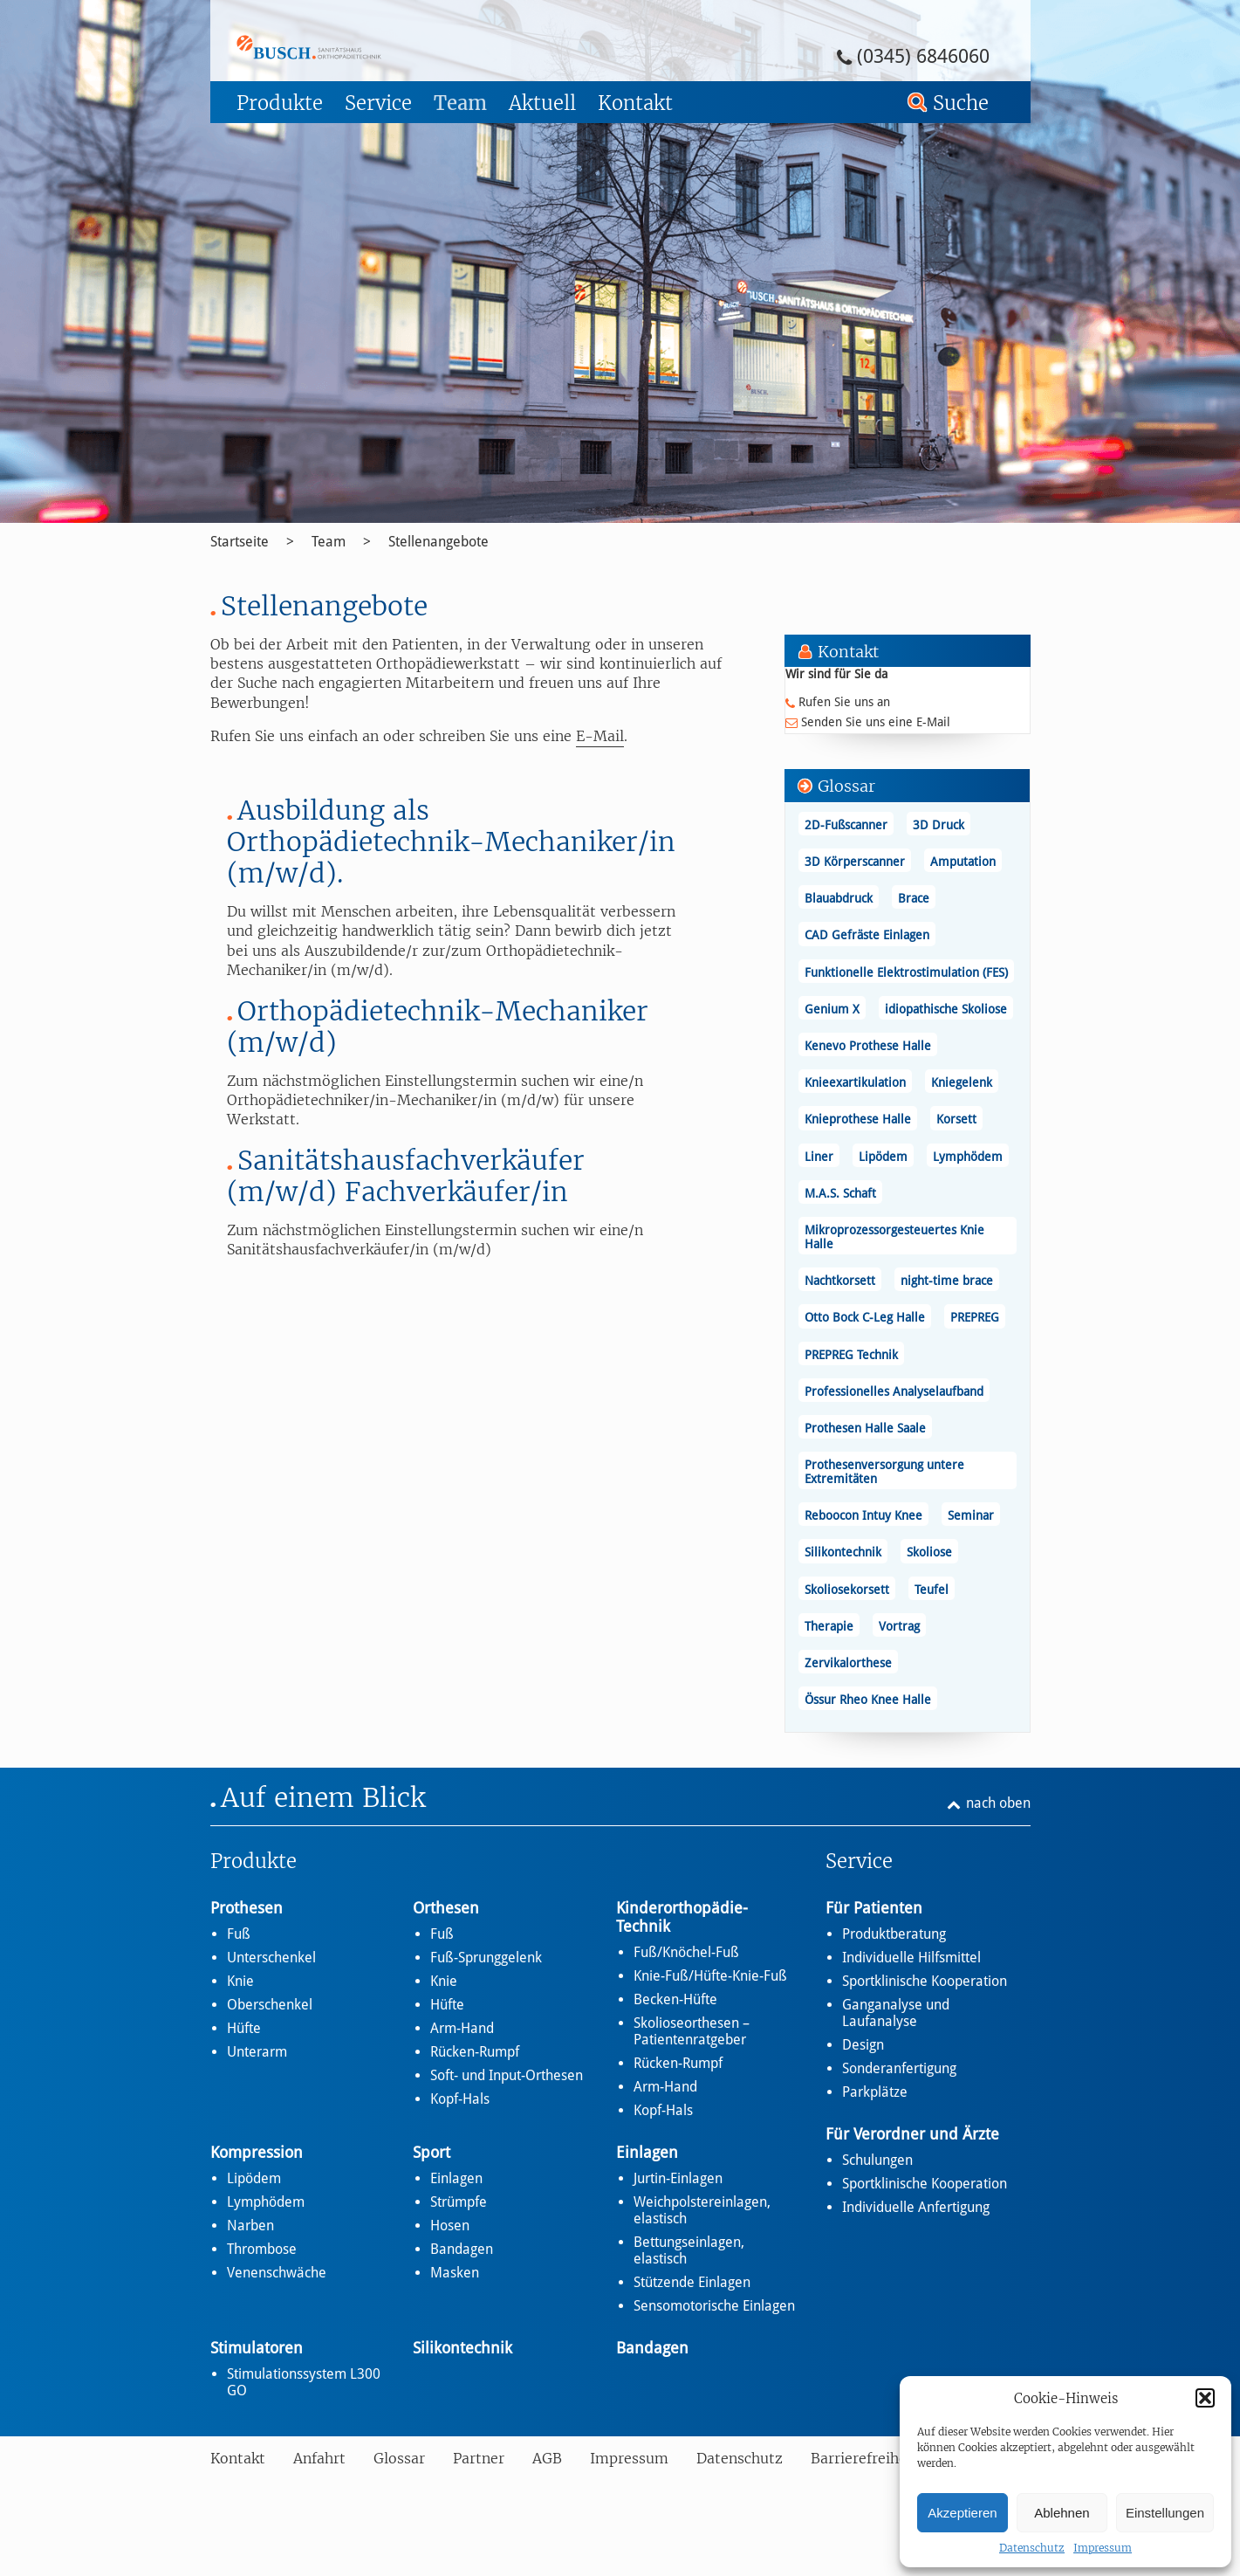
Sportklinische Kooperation (924, 1981)
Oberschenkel (269, 2004)
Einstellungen (1165, 2512)
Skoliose (929, 1552)
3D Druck (938, 825)
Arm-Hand (462, 2028)
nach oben (998, 1803)
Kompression (256, 2152)
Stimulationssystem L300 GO (303, 2382)
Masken (454, 2272)
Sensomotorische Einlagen (714, 2306)
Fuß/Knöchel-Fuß (686, 1952)
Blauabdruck (839, 898)
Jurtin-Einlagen (678, 2178)
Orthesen (446, 1908)
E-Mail (600, 736)
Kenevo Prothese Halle (868, 1046)
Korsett (956, 1119)
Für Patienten (874, 1908)
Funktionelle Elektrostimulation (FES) (906, 972)
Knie (240, 1981)
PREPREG (974, 1317)
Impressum (1102, 2547)
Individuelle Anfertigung (916, 2207)
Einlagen (456, 2178)
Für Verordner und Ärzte (912, 2134)
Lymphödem (968, 1157)
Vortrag (899, 1626)
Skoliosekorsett (847, 1590)
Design (863, 2045)
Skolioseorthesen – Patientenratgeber (692, 2031)
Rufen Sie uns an (844, 702)
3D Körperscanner (855, 862)
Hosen (449, 2225)
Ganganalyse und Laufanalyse (895, 2013)
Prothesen (246, 1908)
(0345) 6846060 (923, 56)
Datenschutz (1032, 2547)
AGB (547, 2458)
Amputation (963, 862)
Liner (819, 1157)
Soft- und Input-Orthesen (506, 2075)
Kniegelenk (961, 1082)
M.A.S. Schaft (840, 1193)
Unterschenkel (271, 1957)
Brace (913, 898)
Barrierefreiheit (864, 2458)
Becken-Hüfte (675, 1999)
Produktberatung (894, 1934)
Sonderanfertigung (899, 2068)
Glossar (399, 2458)
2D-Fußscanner (846, 825)
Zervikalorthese (848, 1663)
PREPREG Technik (851, 1355)
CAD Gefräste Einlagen (867, 935)
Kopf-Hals (460, 2099)
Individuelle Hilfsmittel (911, 1957)
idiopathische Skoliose (946, 1009)
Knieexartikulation (855, 1082)
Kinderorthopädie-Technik (682, 1917)
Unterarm (257, 2052)
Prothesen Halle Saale (865, 1428)
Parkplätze (875, 2092)
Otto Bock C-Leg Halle (865, 1317)
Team (460, 103)
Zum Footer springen (258, 6)
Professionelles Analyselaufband (894, 1391)
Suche (961, 103)
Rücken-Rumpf (474, 2052)
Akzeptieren (962, 2512)
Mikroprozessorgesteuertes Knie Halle (894, 1237)
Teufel (932, 1590)
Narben (250, 2225)
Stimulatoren (256, 2348)
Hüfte (244, 2028)
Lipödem (883, 1157)
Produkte (279, 103)
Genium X (832, 1009)
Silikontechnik (843, 1552)
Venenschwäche (276, 2272)
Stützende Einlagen (692, 2282)
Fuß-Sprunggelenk (486, 1957)
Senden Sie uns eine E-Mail (875, 722)
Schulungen (877, 2160)
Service (378, 103)
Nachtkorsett (840, 1281)
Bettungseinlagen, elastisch (689, 2250)
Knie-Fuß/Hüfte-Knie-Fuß (710, 1976)
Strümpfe (458, 2202)
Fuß (238, 1934)
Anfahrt (319, 2458)
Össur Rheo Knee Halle (868, 1700)
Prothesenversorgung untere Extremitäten (884, 1472)
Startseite (239, 541)
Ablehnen (1061, 2512)
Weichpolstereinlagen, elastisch (702, 2210)
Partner (478, 2458)
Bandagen (461, 2249)
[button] (1205, 2398)
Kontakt (635, 103)
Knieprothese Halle (858, 1119)
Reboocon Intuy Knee (863, 1515)
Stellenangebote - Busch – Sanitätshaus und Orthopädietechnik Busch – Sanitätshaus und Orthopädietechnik (356, 46)
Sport (431, 2152)
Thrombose (262, 2249)
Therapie (829, 1626)
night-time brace (947, 1281)
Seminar (971, 1515)
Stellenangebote (438, 541)
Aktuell (542, 103)
